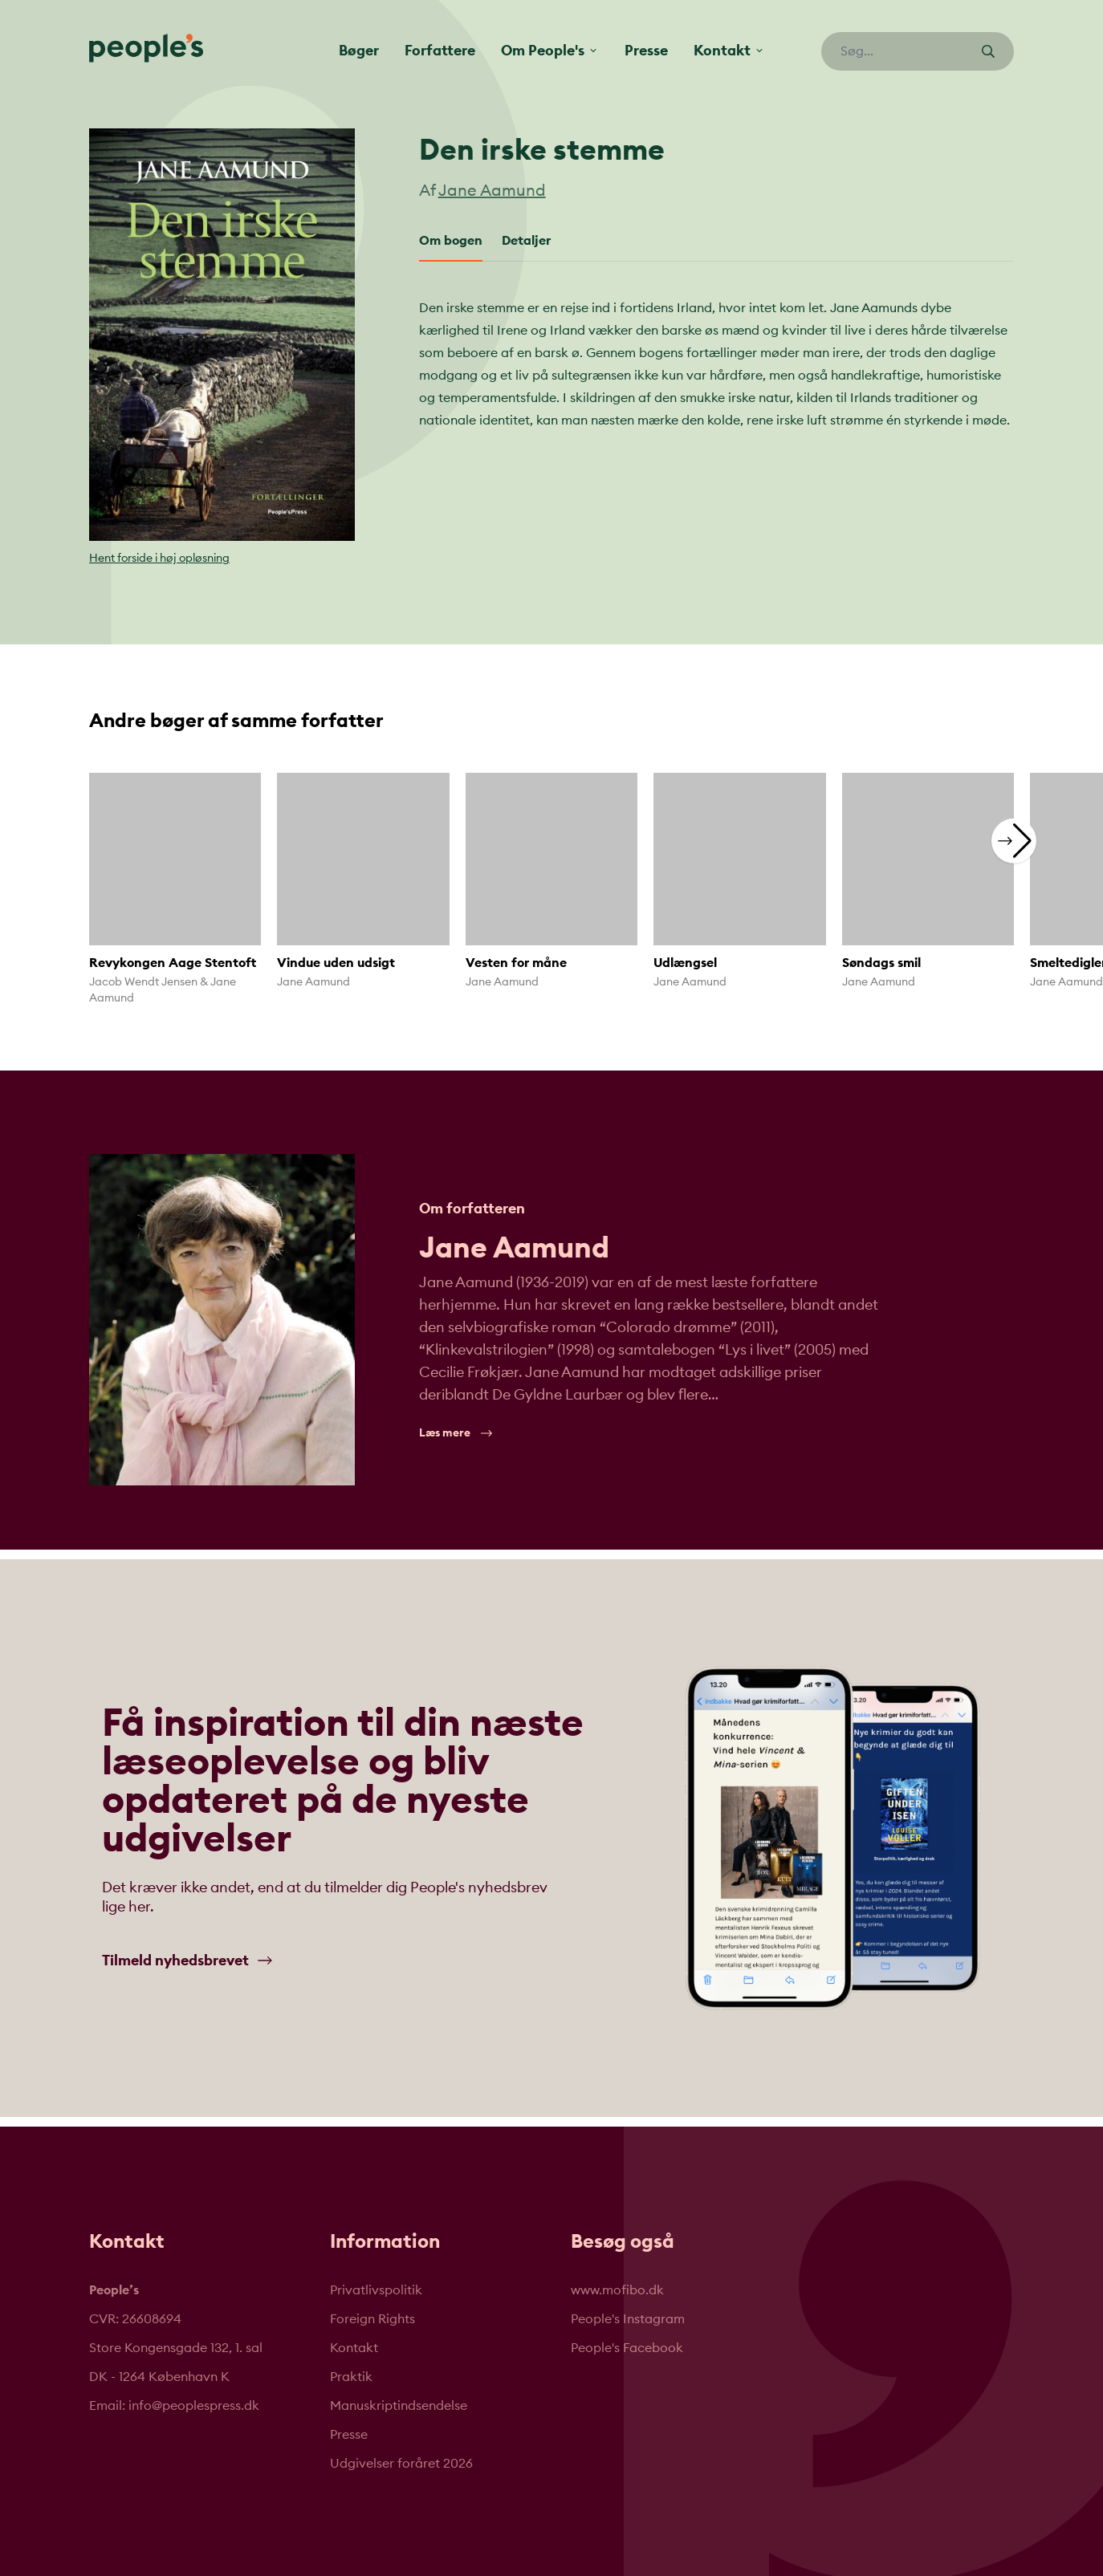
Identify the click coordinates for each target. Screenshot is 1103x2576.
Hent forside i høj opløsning (159, 558)
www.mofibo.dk (617, 2290)
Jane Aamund (492, 191)
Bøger (359, 50)
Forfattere (440, 50)
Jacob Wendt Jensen (143, 982)
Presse (646, 50)
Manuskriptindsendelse (398, 2405)
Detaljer (526, 240)
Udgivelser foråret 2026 (401, 2463)
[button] (1013, 840)
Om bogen (450, 240)
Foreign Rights (372, 2319)
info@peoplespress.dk (193, 2405)
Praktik (351, 2377)
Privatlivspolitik (376, 2290)
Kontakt (354, 2348)
